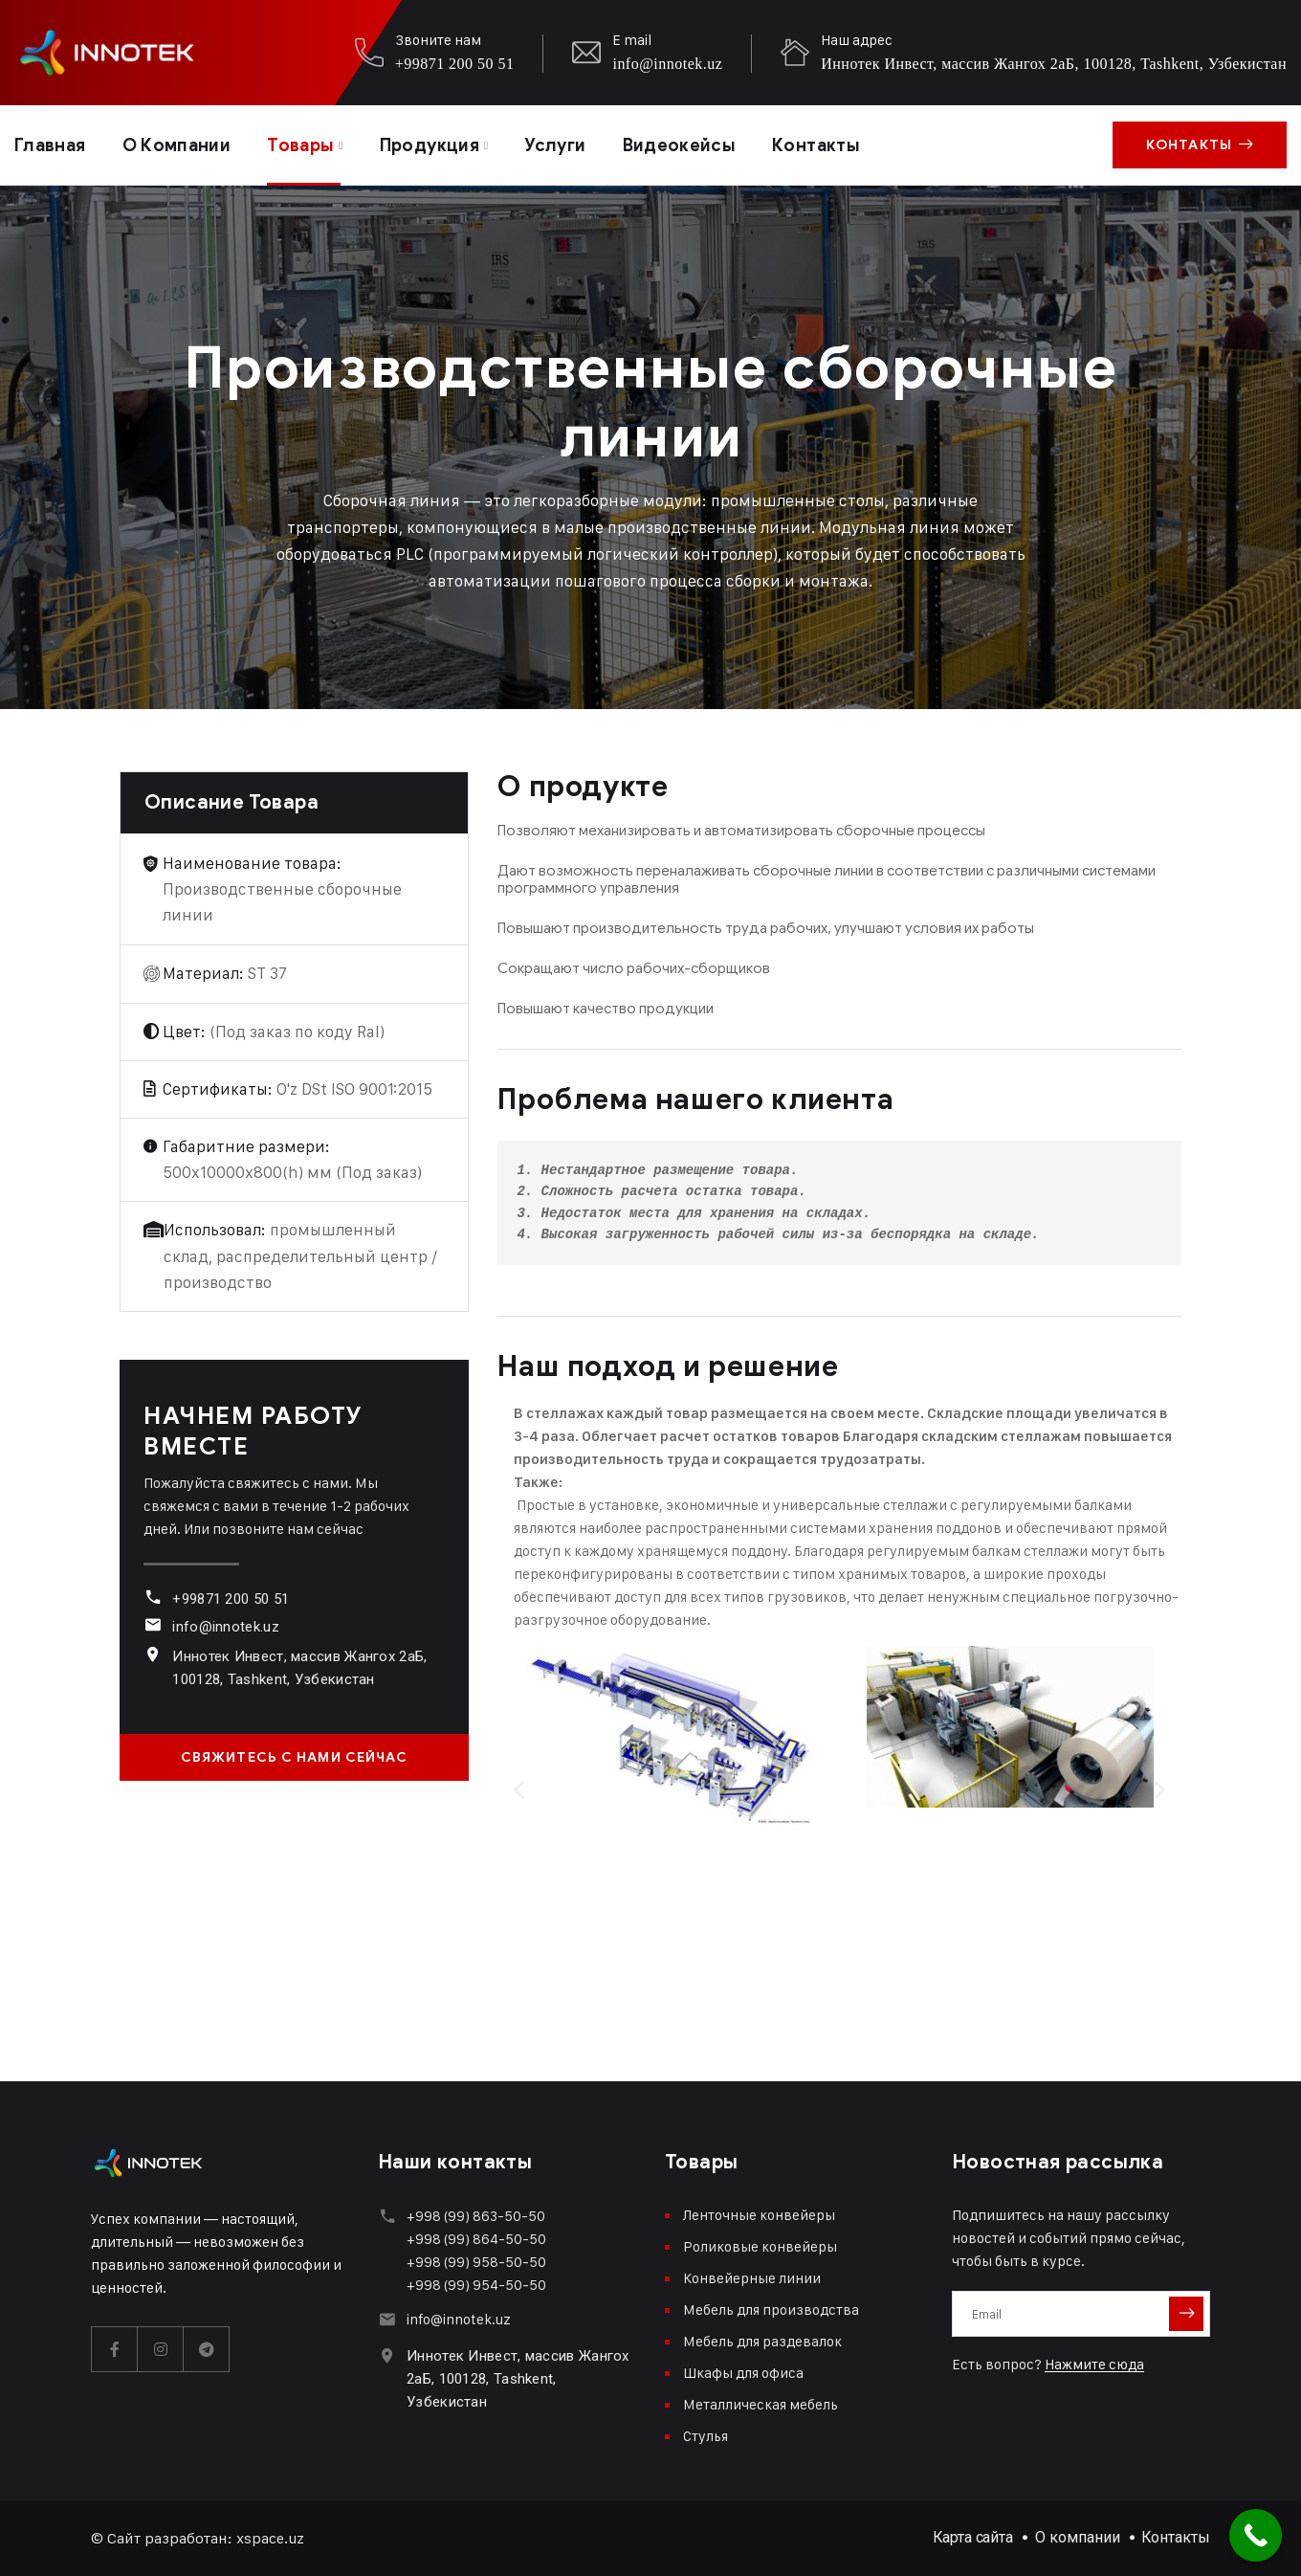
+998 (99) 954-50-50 (476, 2285)
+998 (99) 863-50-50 (476, 2216)
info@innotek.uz (667, 64)
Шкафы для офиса (743, 2373)
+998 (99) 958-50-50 (476, 2262)
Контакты (816, 145)
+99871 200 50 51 (455, 64)
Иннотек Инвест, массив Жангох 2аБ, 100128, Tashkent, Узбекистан (1054, 64)
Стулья (705, 2436)
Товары (300, 145)
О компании (177, 145)
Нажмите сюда (1094, 2364)
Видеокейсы (680, 145)
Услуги (554, 145)
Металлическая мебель (760, 2404)
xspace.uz (270, 2538)
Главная (50, 145)
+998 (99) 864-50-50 (476, 2239)
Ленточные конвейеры (759, 2215)
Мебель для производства (771, 2309)
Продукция (429, 145)
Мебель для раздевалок (762, 2341)
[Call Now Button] (1255, 2535)
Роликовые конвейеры (760, 2246)
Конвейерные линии (752, 2278)
